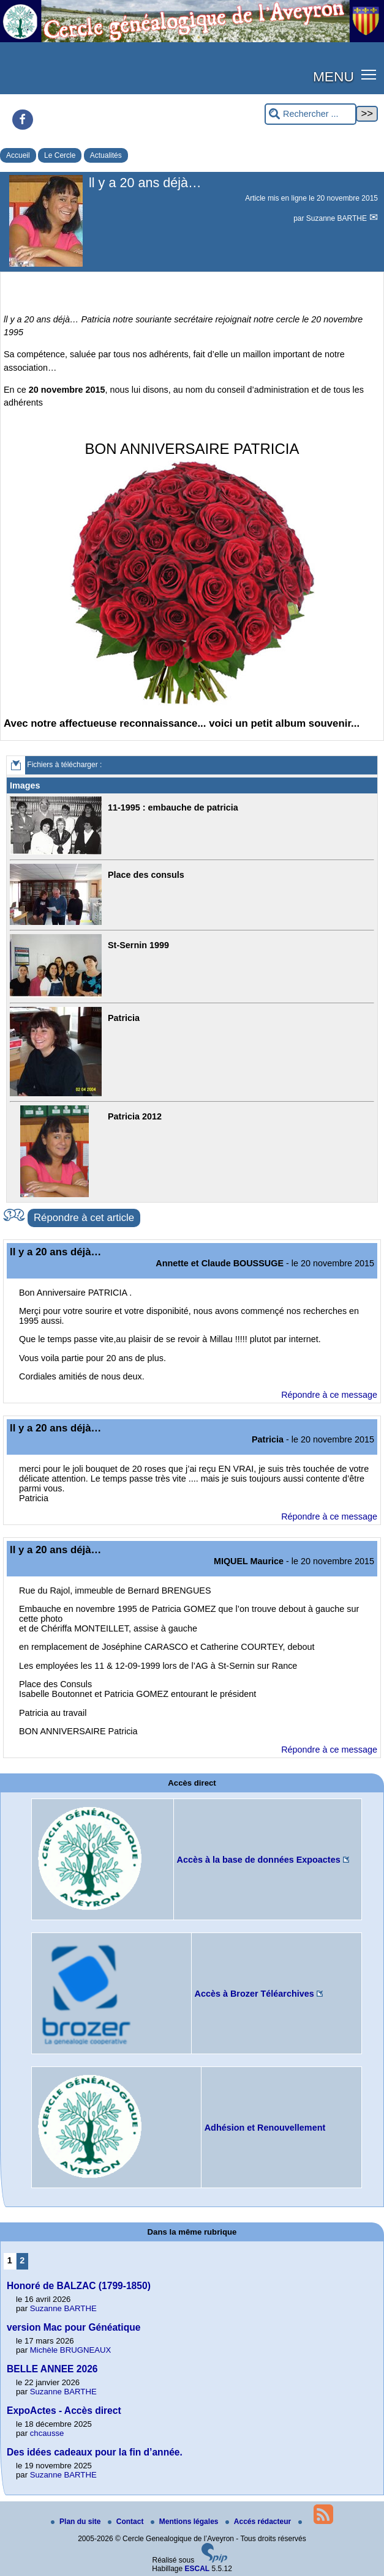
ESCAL (197, 2568)
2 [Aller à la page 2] (22, 2260)
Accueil (18, 155)
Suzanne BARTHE (337, 218)
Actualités (106, 155)
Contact (127, 2521)
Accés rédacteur (259, 2521)
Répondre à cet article (84, 1217)
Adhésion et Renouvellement (265, 2127)
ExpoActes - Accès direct (64, 2410)
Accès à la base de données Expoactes (259, 1860)
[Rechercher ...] (310, 114)
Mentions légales (185, 2521)
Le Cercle (59, 155)
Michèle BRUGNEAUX (70, 2350)
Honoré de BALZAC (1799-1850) (79, 2286)
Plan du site (77, 2521)
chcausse (47, 2433)
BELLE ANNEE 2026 (52, 2369)
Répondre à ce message (329, 1395)
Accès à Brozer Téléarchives (254, 1994)
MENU (333, 76)
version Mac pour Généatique (73, 2327)
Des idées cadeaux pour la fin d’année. (95, 2452)
